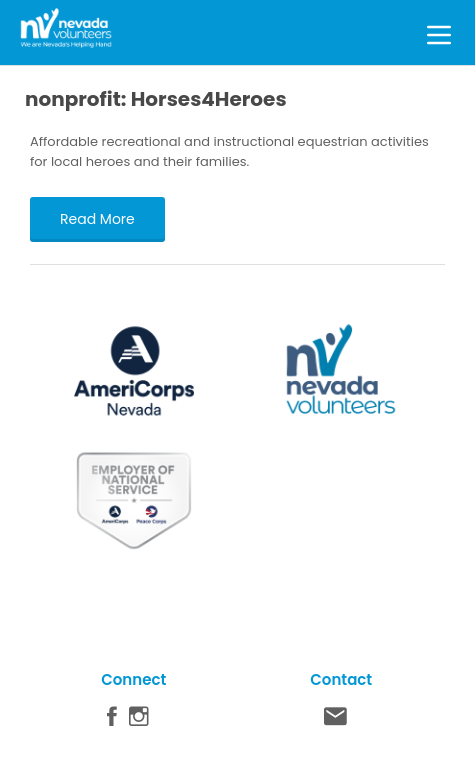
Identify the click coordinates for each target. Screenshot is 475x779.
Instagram (139, 721)
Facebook (112, 721)
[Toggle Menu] (439, 32)
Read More (97, 219)
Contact (335, 721)
